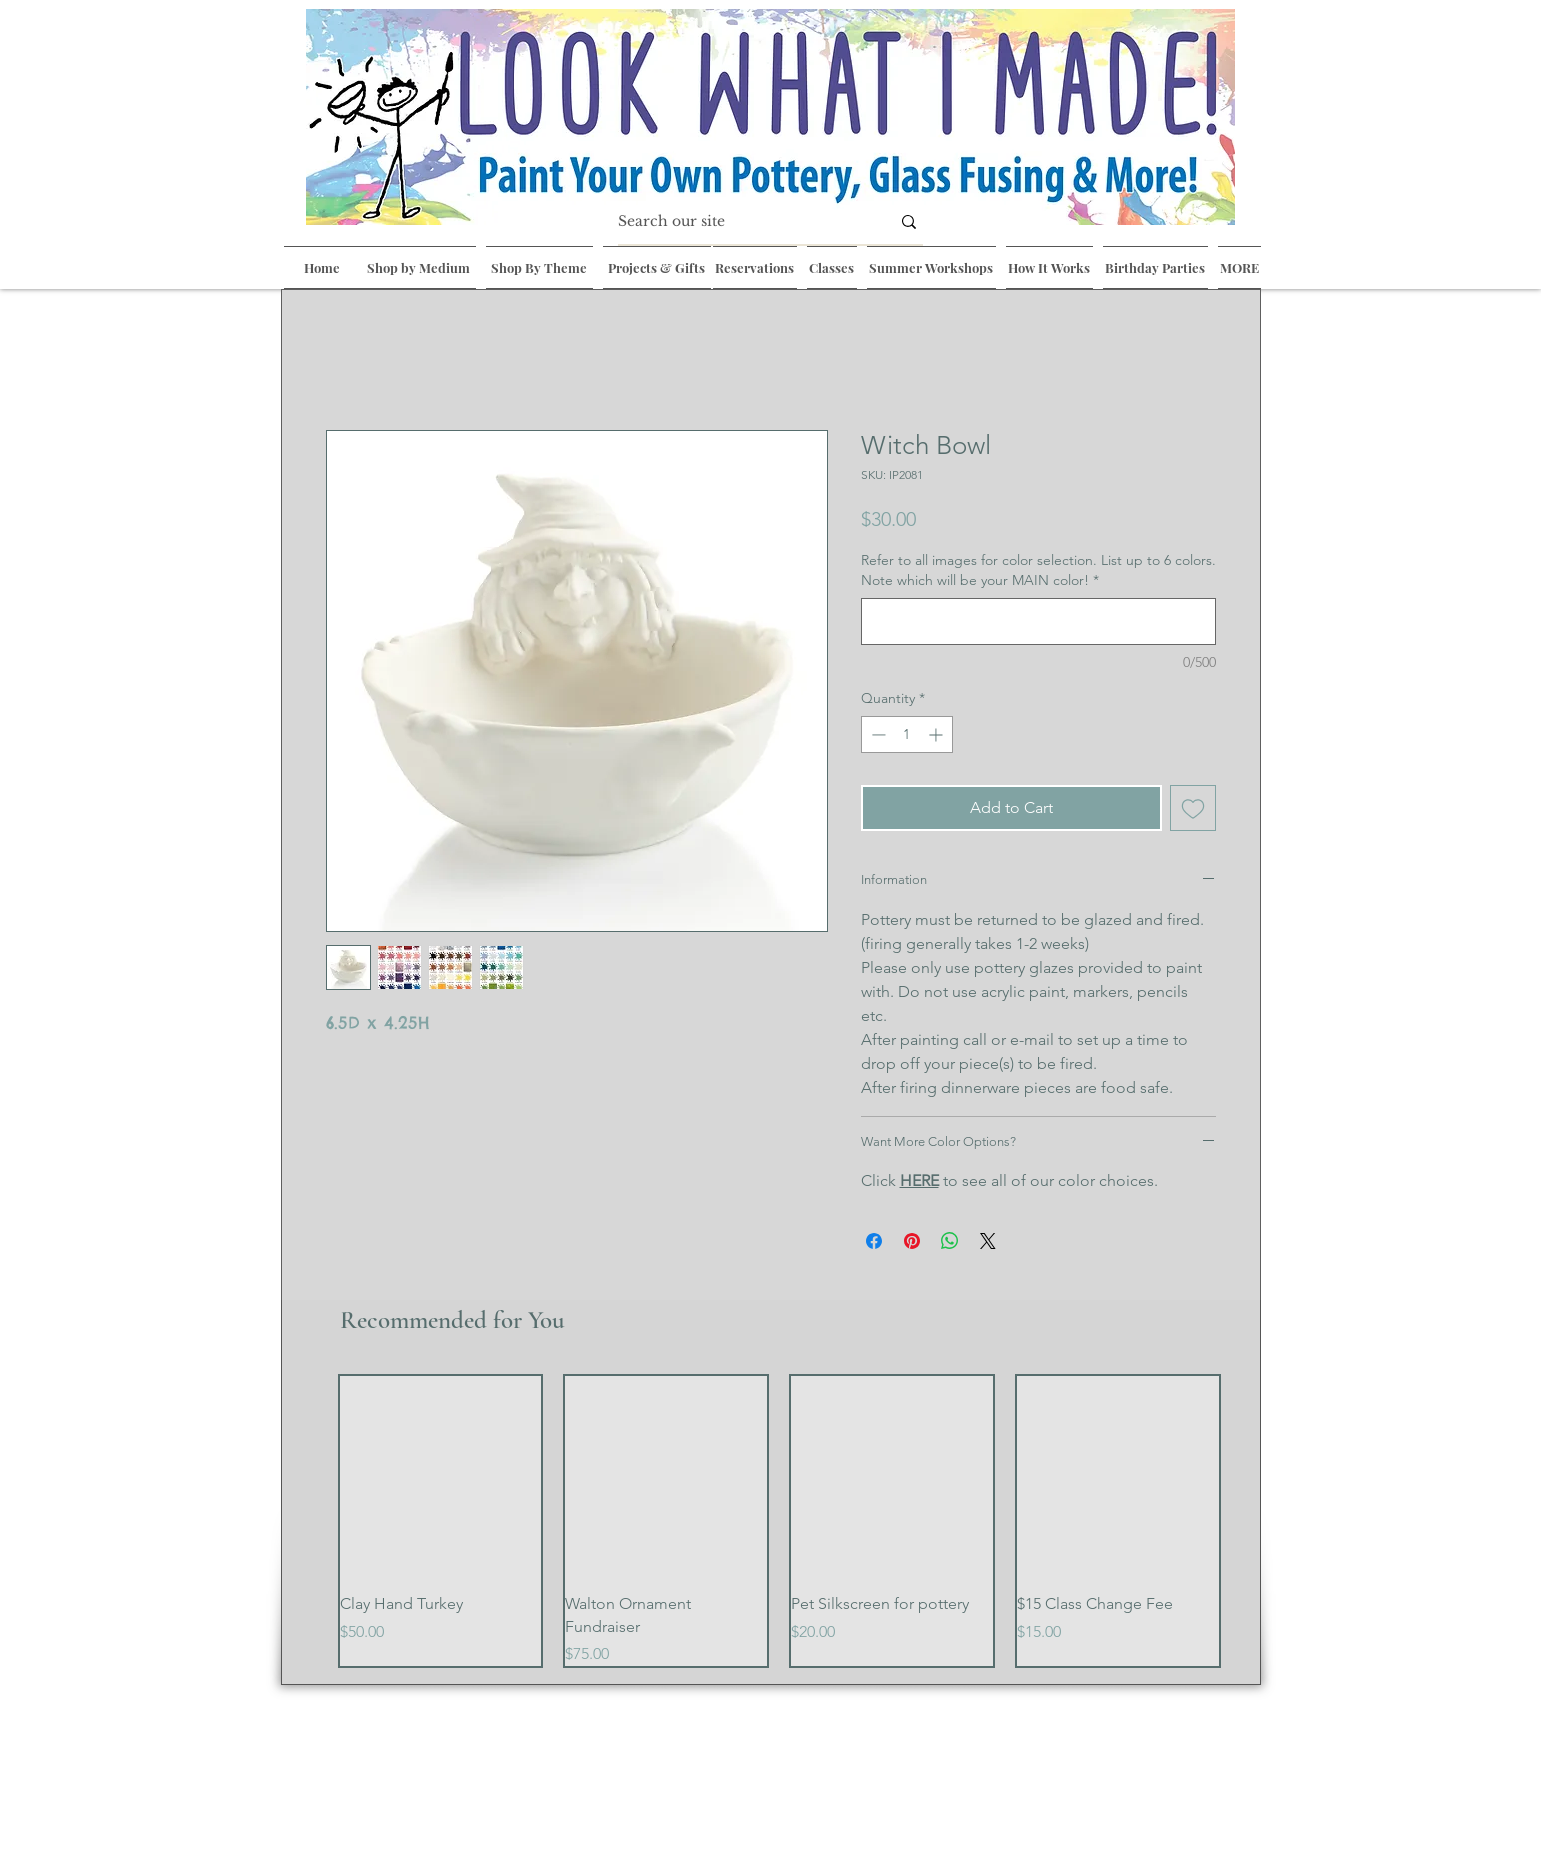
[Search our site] (739, 222)
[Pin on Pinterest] (912, 1241)
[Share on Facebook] (874, 1241)
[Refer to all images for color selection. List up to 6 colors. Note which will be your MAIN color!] (1038, 621)
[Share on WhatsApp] (950, 1241)
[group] (779, 1521)
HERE (919, 1180)
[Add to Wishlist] (1193, 808)
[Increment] (937, 734)
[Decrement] (876, 734)
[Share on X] (988, 1241)
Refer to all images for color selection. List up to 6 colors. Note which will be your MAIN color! (1038, 570)
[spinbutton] (907, 734)
